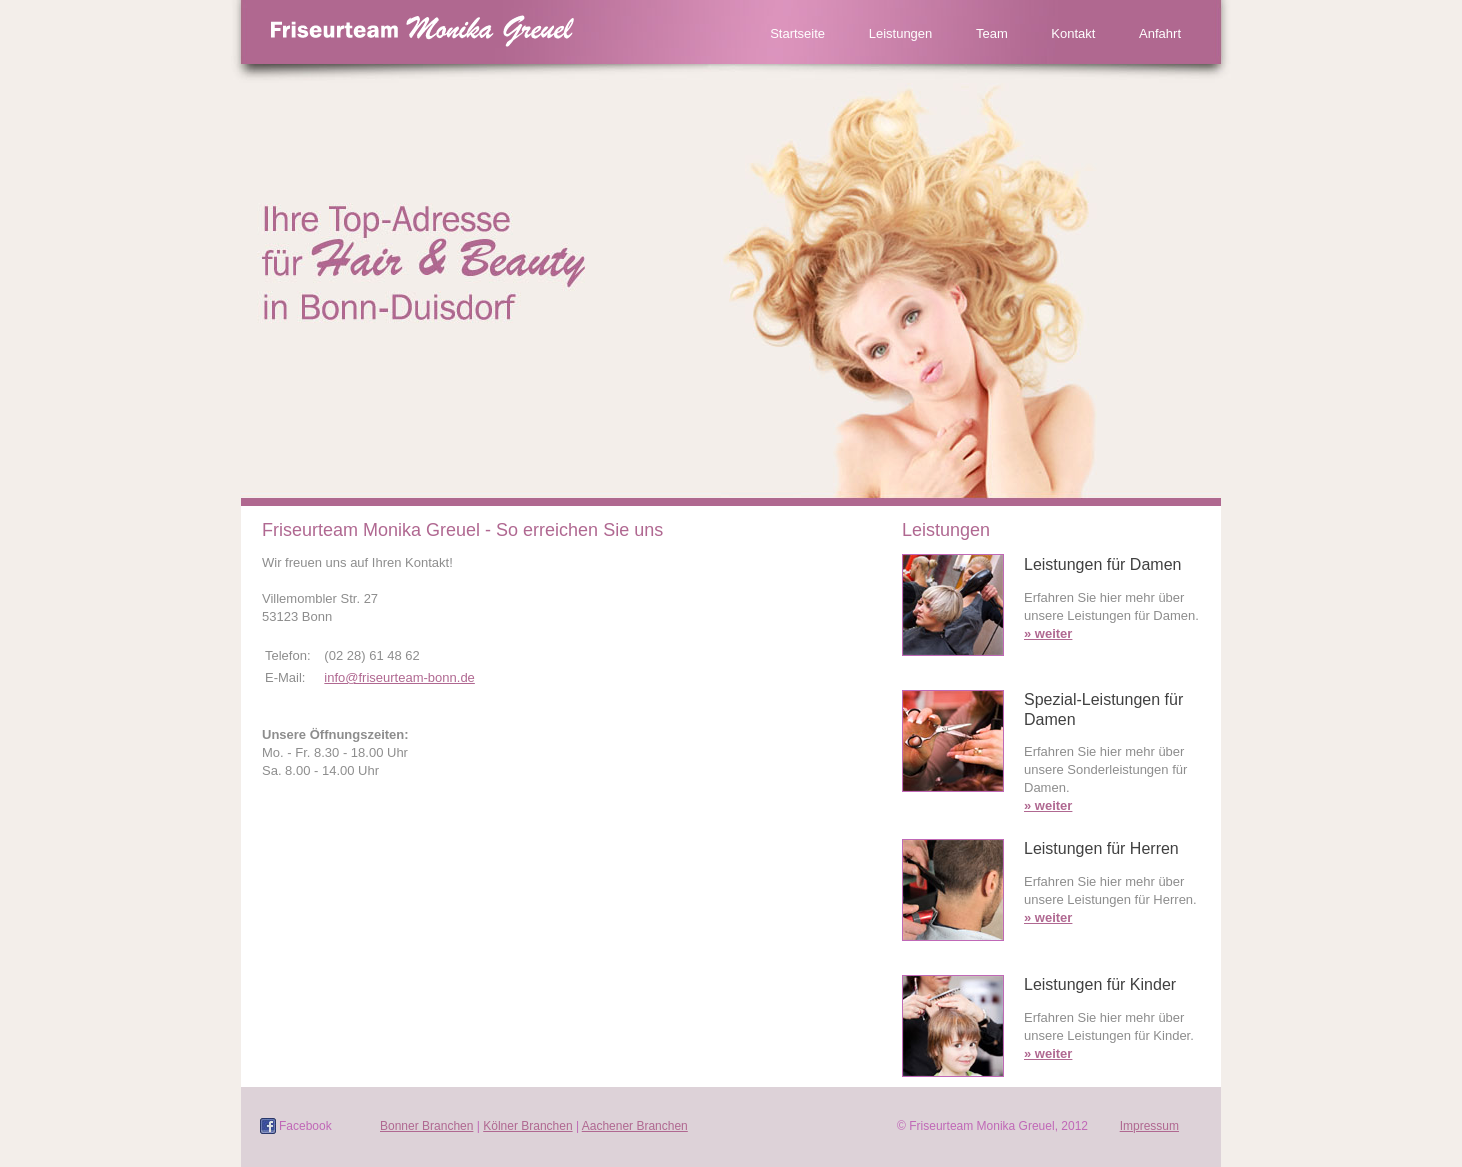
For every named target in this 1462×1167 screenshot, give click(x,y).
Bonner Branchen (426, 1126)
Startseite (797, 33)
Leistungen (901, 33)
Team (992, 33)
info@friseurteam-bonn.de (399, 677)
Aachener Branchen (635, 1126)
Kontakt (1073, 33)
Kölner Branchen (527, 1126)
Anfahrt (1160, 33)
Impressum (1149, 1126)
